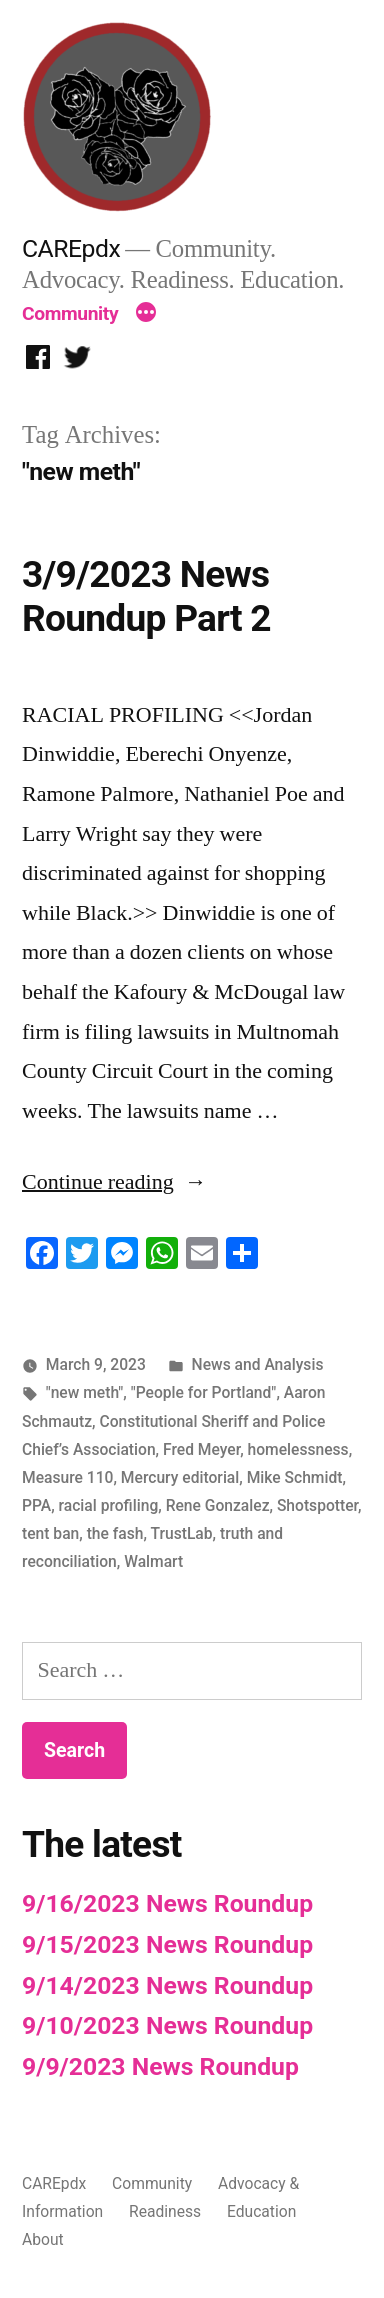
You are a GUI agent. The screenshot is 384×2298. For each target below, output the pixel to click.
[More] (146, 314)
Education (261, 2211)
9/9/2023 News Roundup (160, 2066)
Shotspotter (317, 1505)
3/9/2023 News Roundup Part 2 (146, 597)
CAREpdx (71, 248)
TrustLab (182, 1533)
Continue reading (114, 1182)
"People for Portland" (204, 1392)
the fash (115, 1533)
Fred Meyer (201, 1449)
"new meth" (85, 1392)
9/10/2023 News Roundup (167, 2025)
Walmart (153, 1561)
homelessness (298, 1449)
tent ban (50, 1533)
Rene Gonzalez (218, 1505)
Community (70, 313)
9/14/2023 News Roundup (167, 1985)
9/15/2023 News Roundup (167, 1944)
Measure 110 (67, 1477)
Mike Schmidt (295, 1477)
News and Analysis (258, 1364)
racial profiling (109, 1505)
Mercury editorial (180, 1477)
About (43, 2239)
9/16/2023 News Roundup (167, 1903)
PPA (36, 1505)
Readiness (165, 2211)
